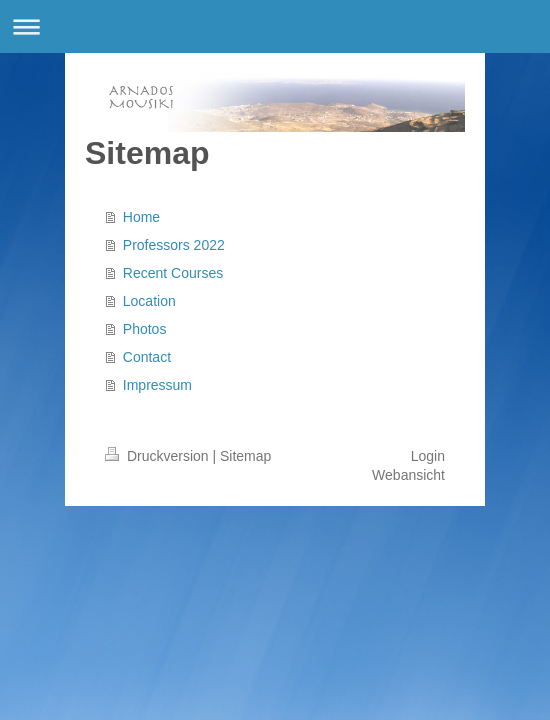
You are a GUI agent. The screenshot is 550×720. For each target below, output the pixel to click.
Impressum (157, 385)
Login (428, 456)
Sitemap (245, 456)
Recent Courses (173, 273)
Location (149, 301)
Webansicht (408, 475)
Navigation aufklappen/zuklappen (275, 26)
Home (141, 217)
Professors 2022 (174, 245)
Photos (145, 329)
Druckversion (158, 456)
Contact (147, 357)
